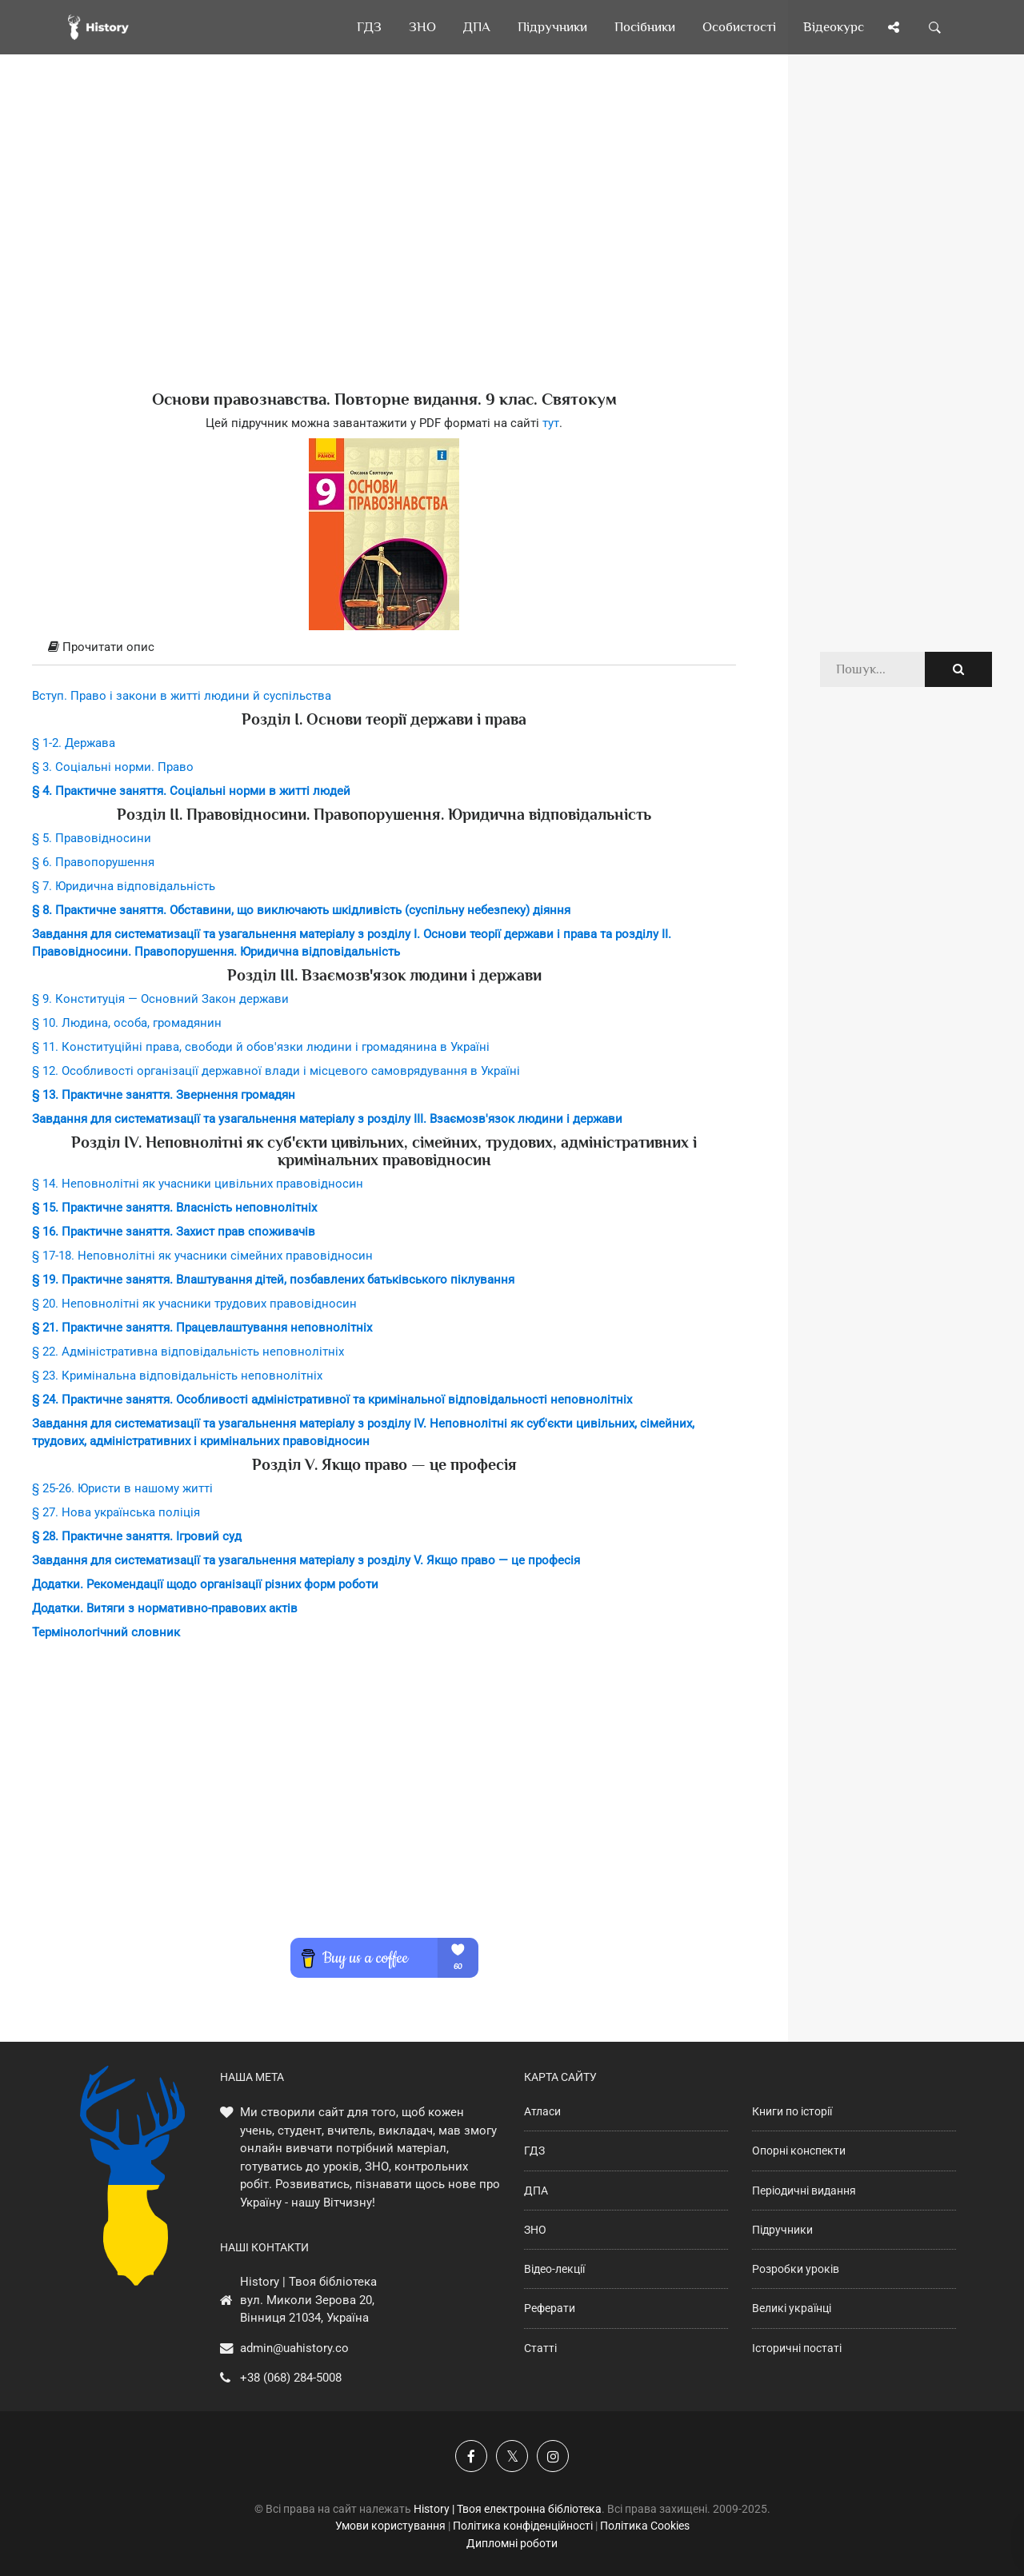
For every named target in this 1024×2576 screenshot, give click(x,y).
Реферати (549, 2308)
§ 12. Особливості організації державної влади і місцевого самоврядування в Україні (276, 1071)
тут (550, 423)
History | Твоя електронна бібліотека (508, 2508)
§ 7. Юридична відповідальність (123, 886)
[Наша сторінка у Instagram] (553, 2456)
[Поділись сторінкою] (893, 27)
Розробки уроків (795, 2268)
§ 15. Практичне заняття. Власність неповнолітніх (174, 1207)
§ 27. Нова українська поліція (116, 1512)
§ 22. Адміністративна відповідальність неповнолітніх (188, 1351)
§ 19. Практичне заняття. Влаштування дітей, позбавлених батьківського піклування (273, 1279)
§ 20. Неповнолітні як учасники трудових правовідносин (194, 1303)
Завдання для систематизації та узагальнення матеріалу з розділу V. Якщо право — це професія (306, 1560)
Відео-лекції (554, 2268)
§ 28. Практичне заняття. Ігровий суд (137, 1536)
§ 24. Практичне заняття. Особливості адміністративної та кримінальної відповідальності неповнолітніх (332, 1399)
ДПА (536, 2190)
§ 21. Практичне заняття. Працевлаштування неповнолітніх (202, 1327)
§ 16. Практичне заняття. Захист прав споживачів (173, 1231)
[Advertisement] (384, 248)
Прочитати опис (101, 647)
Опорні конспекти (799, 2150)
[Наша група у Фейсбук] (471, 2456)
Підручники (782, 2229)
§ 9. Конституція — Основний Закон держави (160, 999)
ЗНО (535, 2229)
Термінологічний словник (106, 1632)
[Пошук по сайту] (935, 27)
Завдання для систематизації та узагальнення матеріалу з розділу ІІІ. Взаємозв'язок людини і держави (327, 1119)
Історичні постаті (797, 2348)
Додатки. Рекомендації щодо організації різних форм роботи (205, 1584)
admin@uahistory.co (294, 2348)
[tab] (384, 647)
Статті (540, 2348)
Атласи (542, 2111)
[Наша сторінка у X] (512, 2456)
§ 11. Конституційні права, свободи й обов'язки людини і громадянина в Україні (261, 1047)
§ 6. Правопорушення (93, 862)
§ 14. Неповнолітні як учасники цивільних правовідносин (197, 1183)
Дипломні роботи (512, 2543)
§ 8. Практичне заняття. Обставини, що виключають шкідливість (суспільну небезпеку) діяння (301, 910)
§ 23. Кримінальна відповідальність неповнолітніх (177, 1375)
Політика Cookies (645, 2525)
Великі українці (791, 2308)
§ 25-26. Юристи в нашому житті (122, 1488)
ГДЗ (534, 2150)
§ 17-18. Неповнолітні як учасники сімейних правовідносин (202, 1255)
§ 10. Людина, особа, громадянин (127, 1023)
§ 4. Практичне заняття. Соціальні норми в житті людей (191, 791)
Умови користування (390, 2525)
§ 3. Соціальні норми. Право (113, 767)
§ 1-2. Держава (73, 743)
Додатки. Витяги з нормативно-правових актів (165, 1608)
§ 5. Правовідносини (91, 838)
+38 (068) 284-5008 (291, 2377)
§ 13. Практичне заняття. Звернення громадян (163, 1095)
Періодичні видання (804, 2190)
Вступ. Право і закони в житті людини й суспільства (181, 696)
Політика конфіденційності (523, 2525)
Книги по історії (792, 2111)
